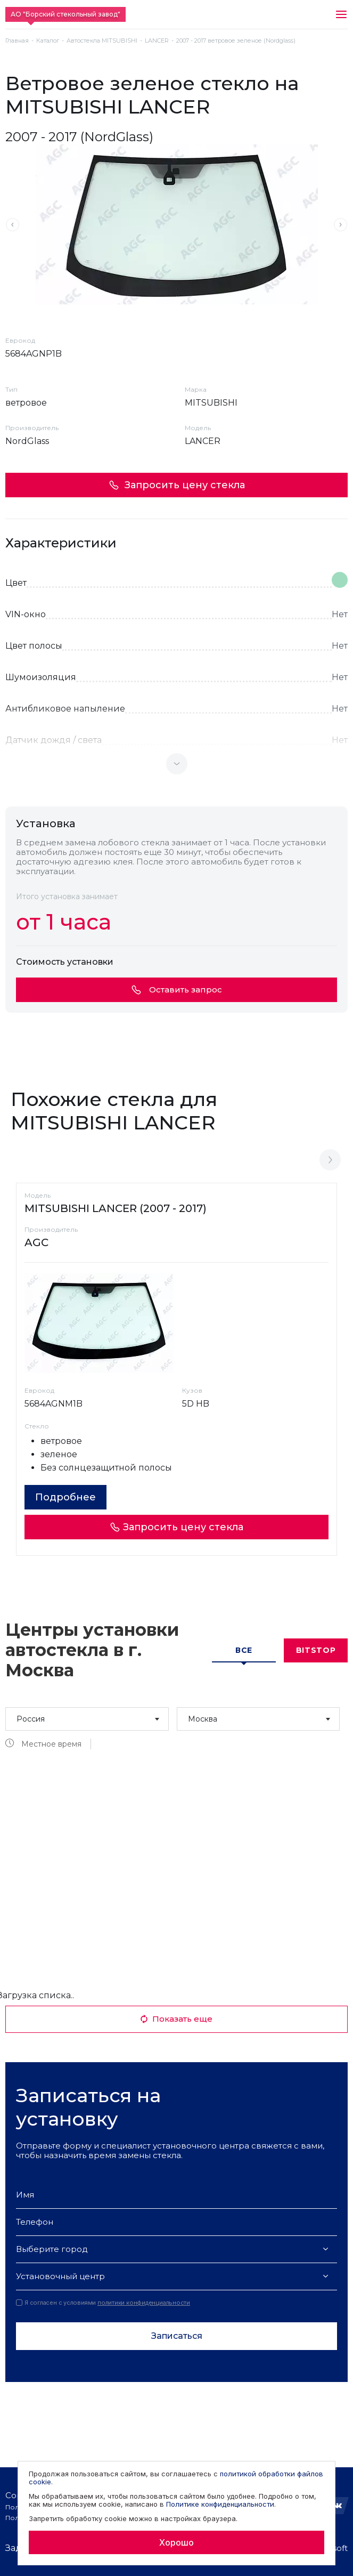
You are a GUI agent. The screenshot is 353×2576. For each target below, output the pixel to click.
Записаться (176, 2336)
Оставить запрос (177, 989)
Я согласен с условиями (103, 2302)
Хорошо (176, 2542)
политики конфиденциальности (143, 2302)
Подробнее (65, 1497)
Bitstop (316, 1650)
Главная (17, 40)
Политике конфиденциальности (220, 2504)
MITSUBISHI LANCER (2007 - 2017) (115, 1208)
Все (243, 1650)
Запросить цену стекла (177, 485)
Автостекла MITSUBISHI (102, 40)
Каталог (47, 40)
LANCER (157, 40)
